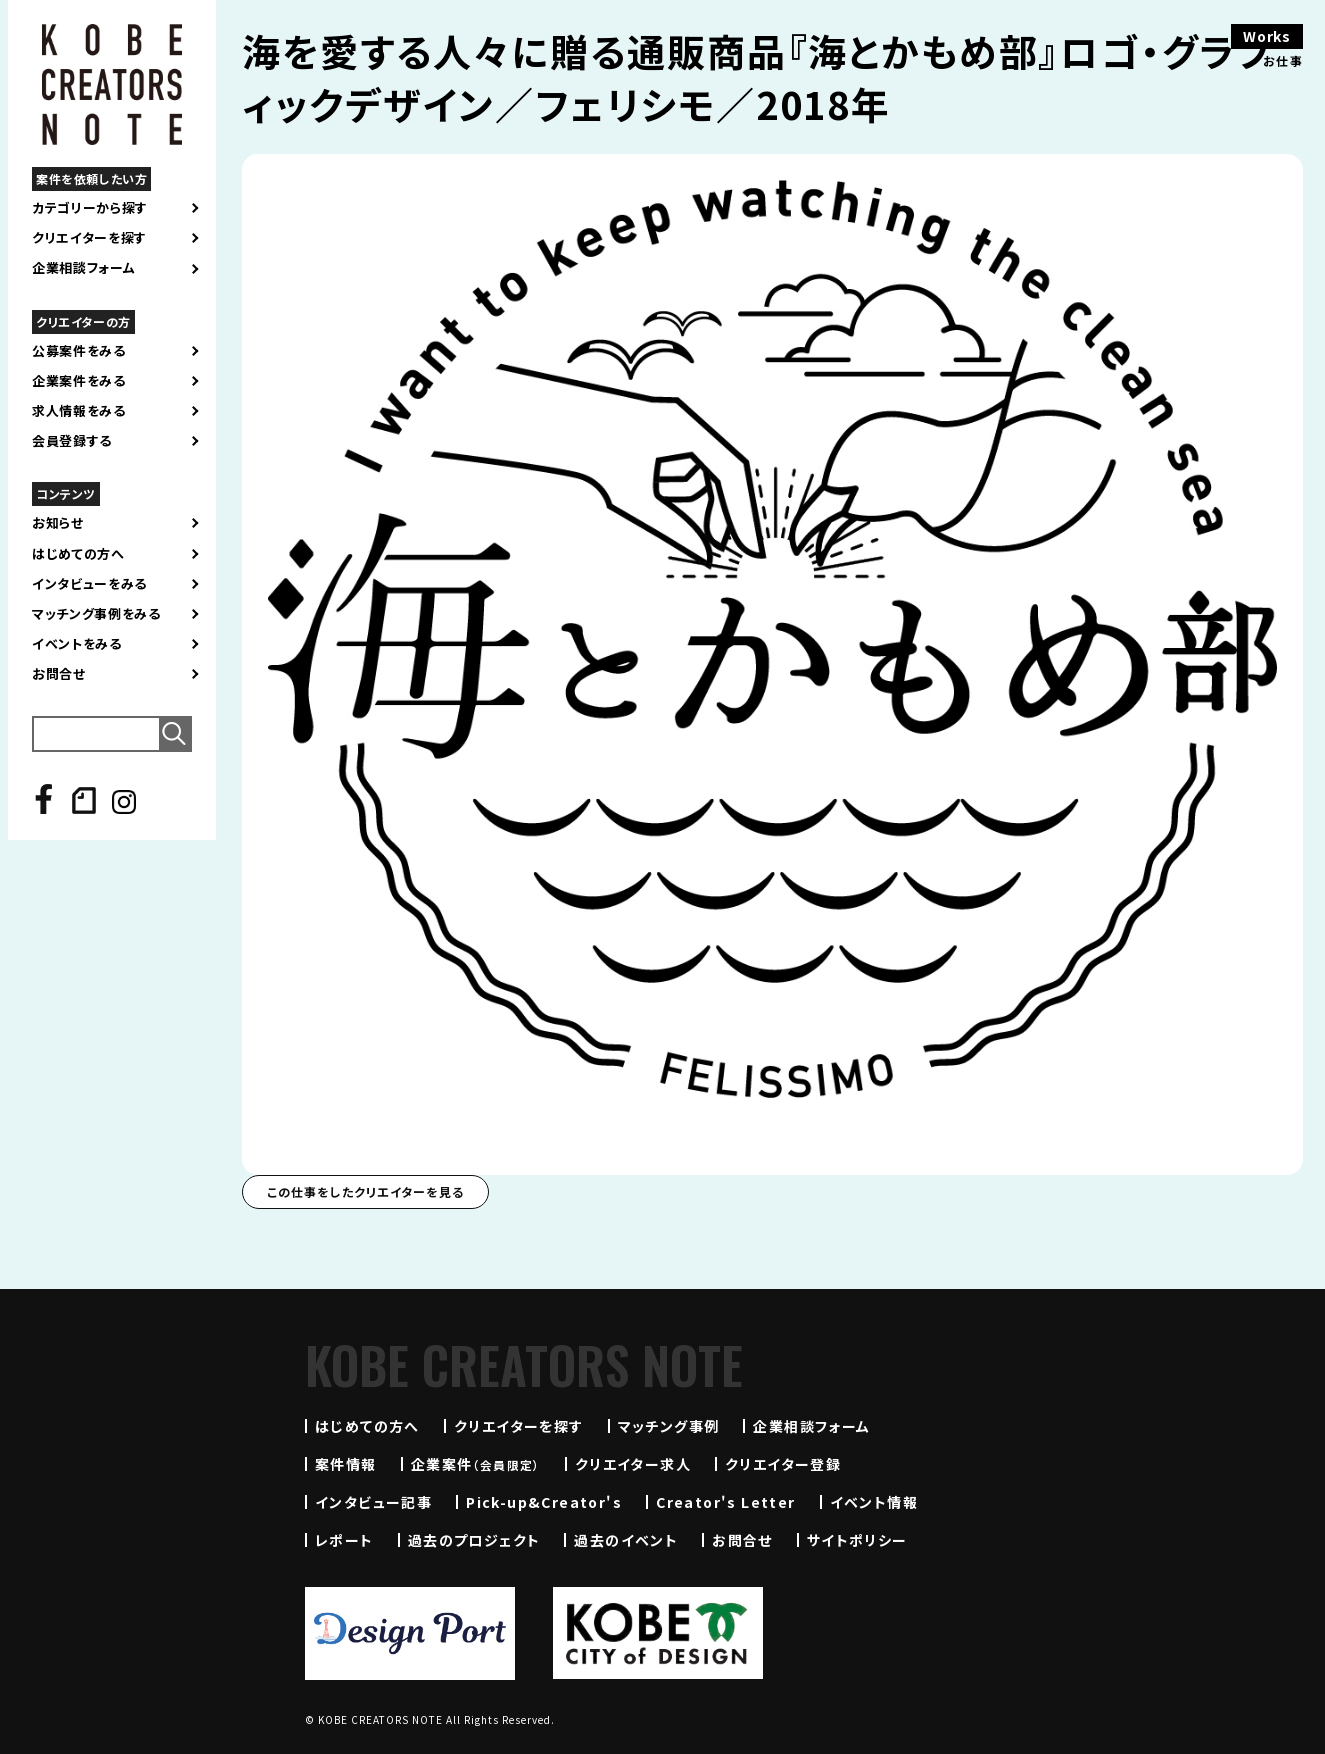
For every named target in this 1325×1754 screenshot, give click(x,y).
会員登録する (72, 441)
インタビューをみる (89, 584)
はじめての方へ (78, 554)
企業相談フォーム (83, 268)
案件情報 (346, 1464)
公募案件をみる (79, 351)
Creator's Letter (725, 1502)
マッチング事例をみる (96, 614)
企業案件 (476, 1464)
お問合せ (59, 674)
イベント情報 (874, 1502)
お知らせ (58, 523)
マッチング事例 (669, 1426)
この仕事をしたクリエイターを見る (365, 1191)
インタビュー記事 (373, 1502)
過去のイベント (626, 1540)
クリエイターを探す (89, 238)
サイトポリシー (857, 1540)
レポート (344, 1540)
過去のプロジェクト (474, 1540)
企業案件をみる (79, 381)
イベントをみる (77, 644)
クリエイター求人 (633, 1464)
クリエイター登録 (783, 1464)
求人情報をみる (79, 411)
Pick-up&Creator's (544, 1502)
